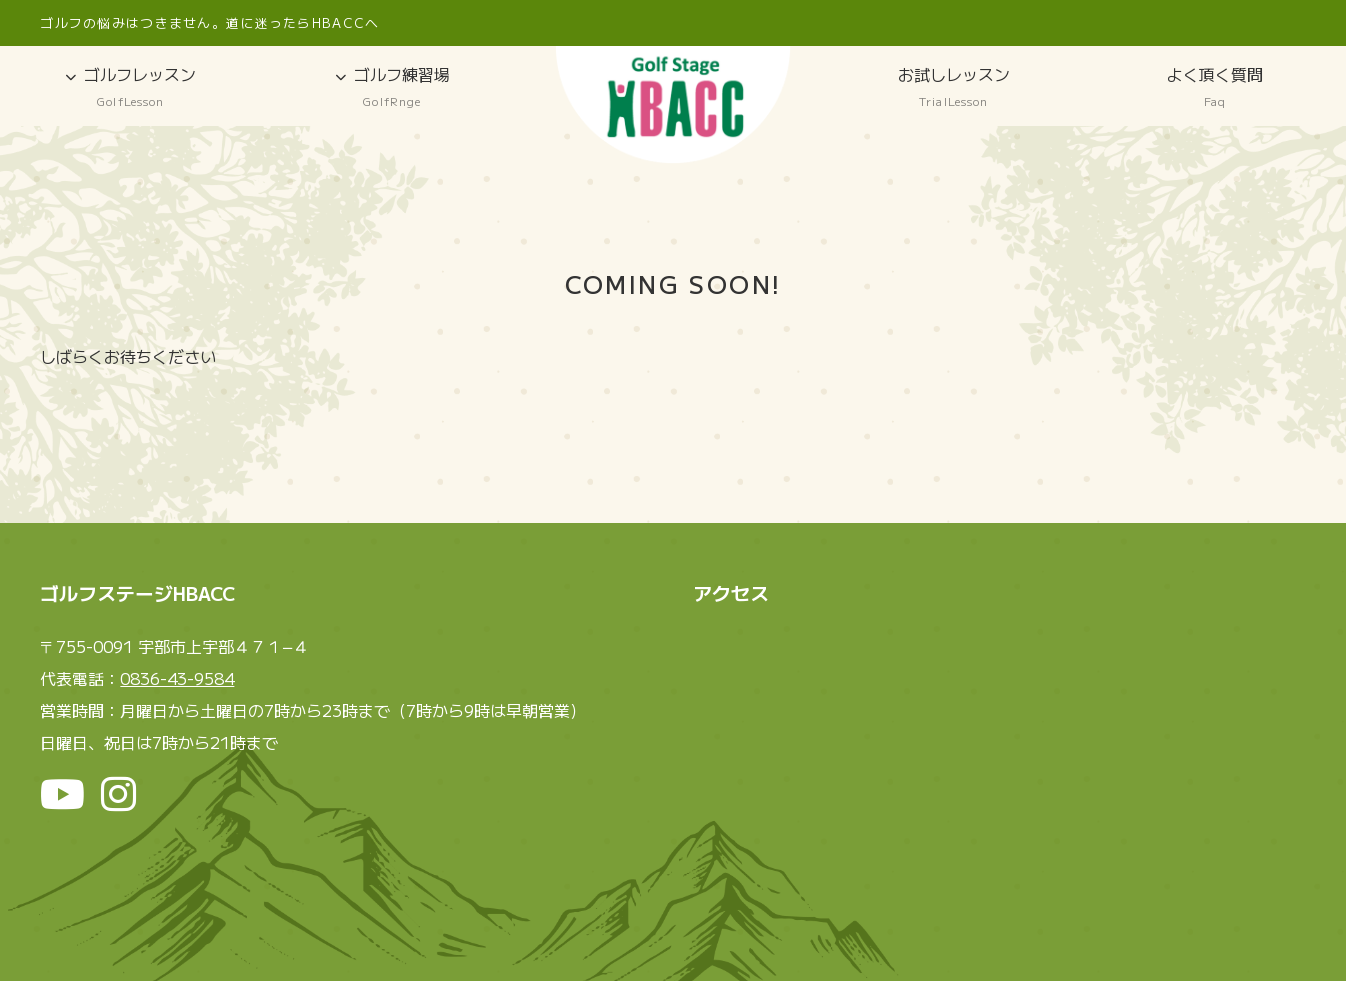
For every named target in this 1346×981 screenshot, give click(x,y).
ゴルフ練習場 (393, 87)
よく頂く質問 (1216, 87)
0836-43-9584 (177, 678)
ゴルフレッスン (131, 87)
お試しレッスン (954, 87)
